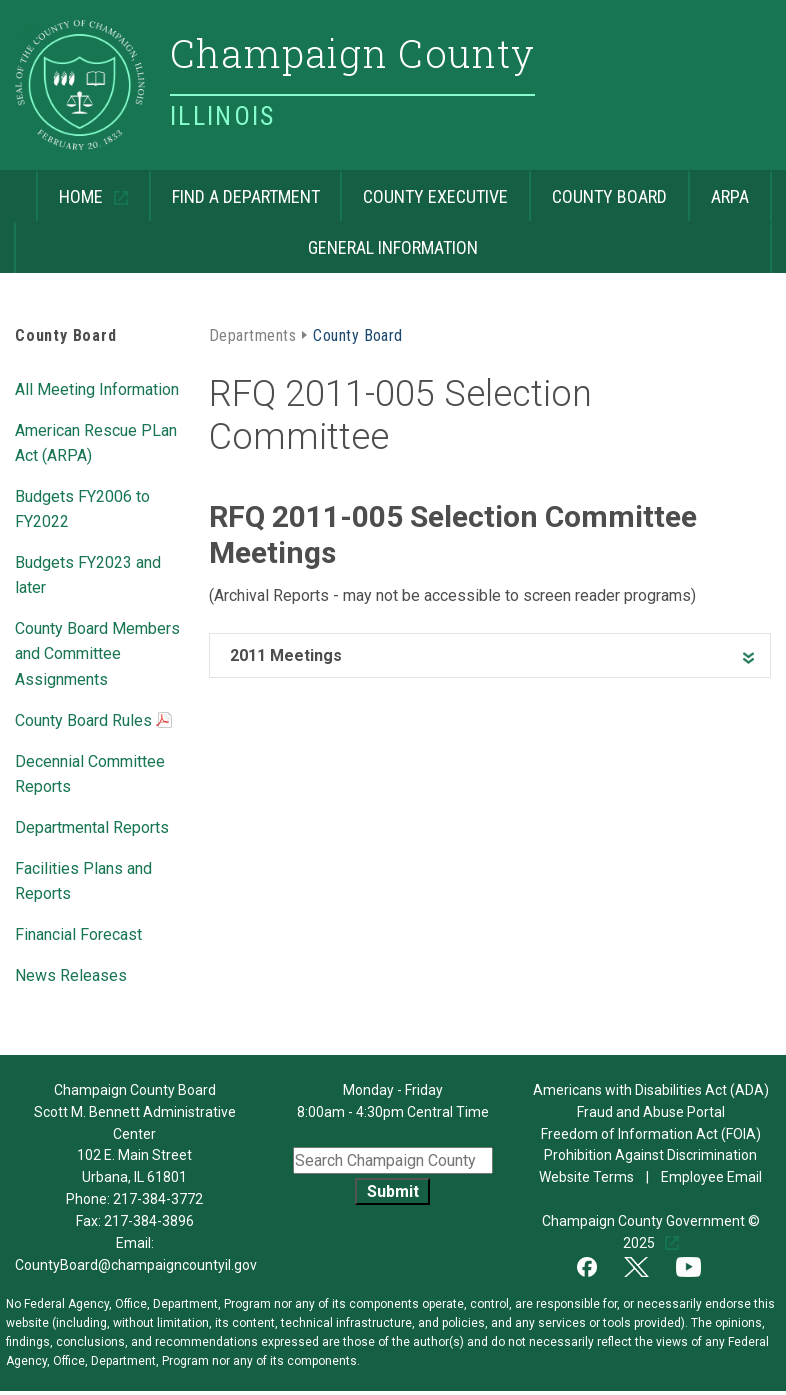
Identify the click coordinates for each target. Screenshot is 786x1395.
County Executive (435, 196)
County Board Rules (93, 722)
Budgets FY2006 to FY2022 (82, 509)
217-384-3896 (149, 1221)
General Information (393, 247)
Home (71, 188)
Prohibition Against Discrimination (650, 1155)
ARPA (730, 196)
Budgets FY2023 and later (88, 575)
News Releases (71, 975)
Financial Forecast (78, 934)
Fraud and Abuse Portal (651, 1112)
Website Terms (586, 1177)
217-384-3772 (158, 1199)
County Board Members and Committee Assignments (97, 653)
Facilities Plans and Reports (83, 881)
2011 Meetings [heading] (286, 655)
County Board (609, 196)
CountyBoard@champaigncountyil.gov (136, 1265)
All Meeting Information (97, 389)
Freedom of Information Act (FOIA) (651, 1134)
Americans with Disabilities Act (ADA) (651, 1090)
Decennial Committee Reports (90, 774)
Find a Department (246, 196)
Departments (252, 335)
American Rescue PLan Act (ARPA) (96, 443)
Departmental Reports (92, 827)
